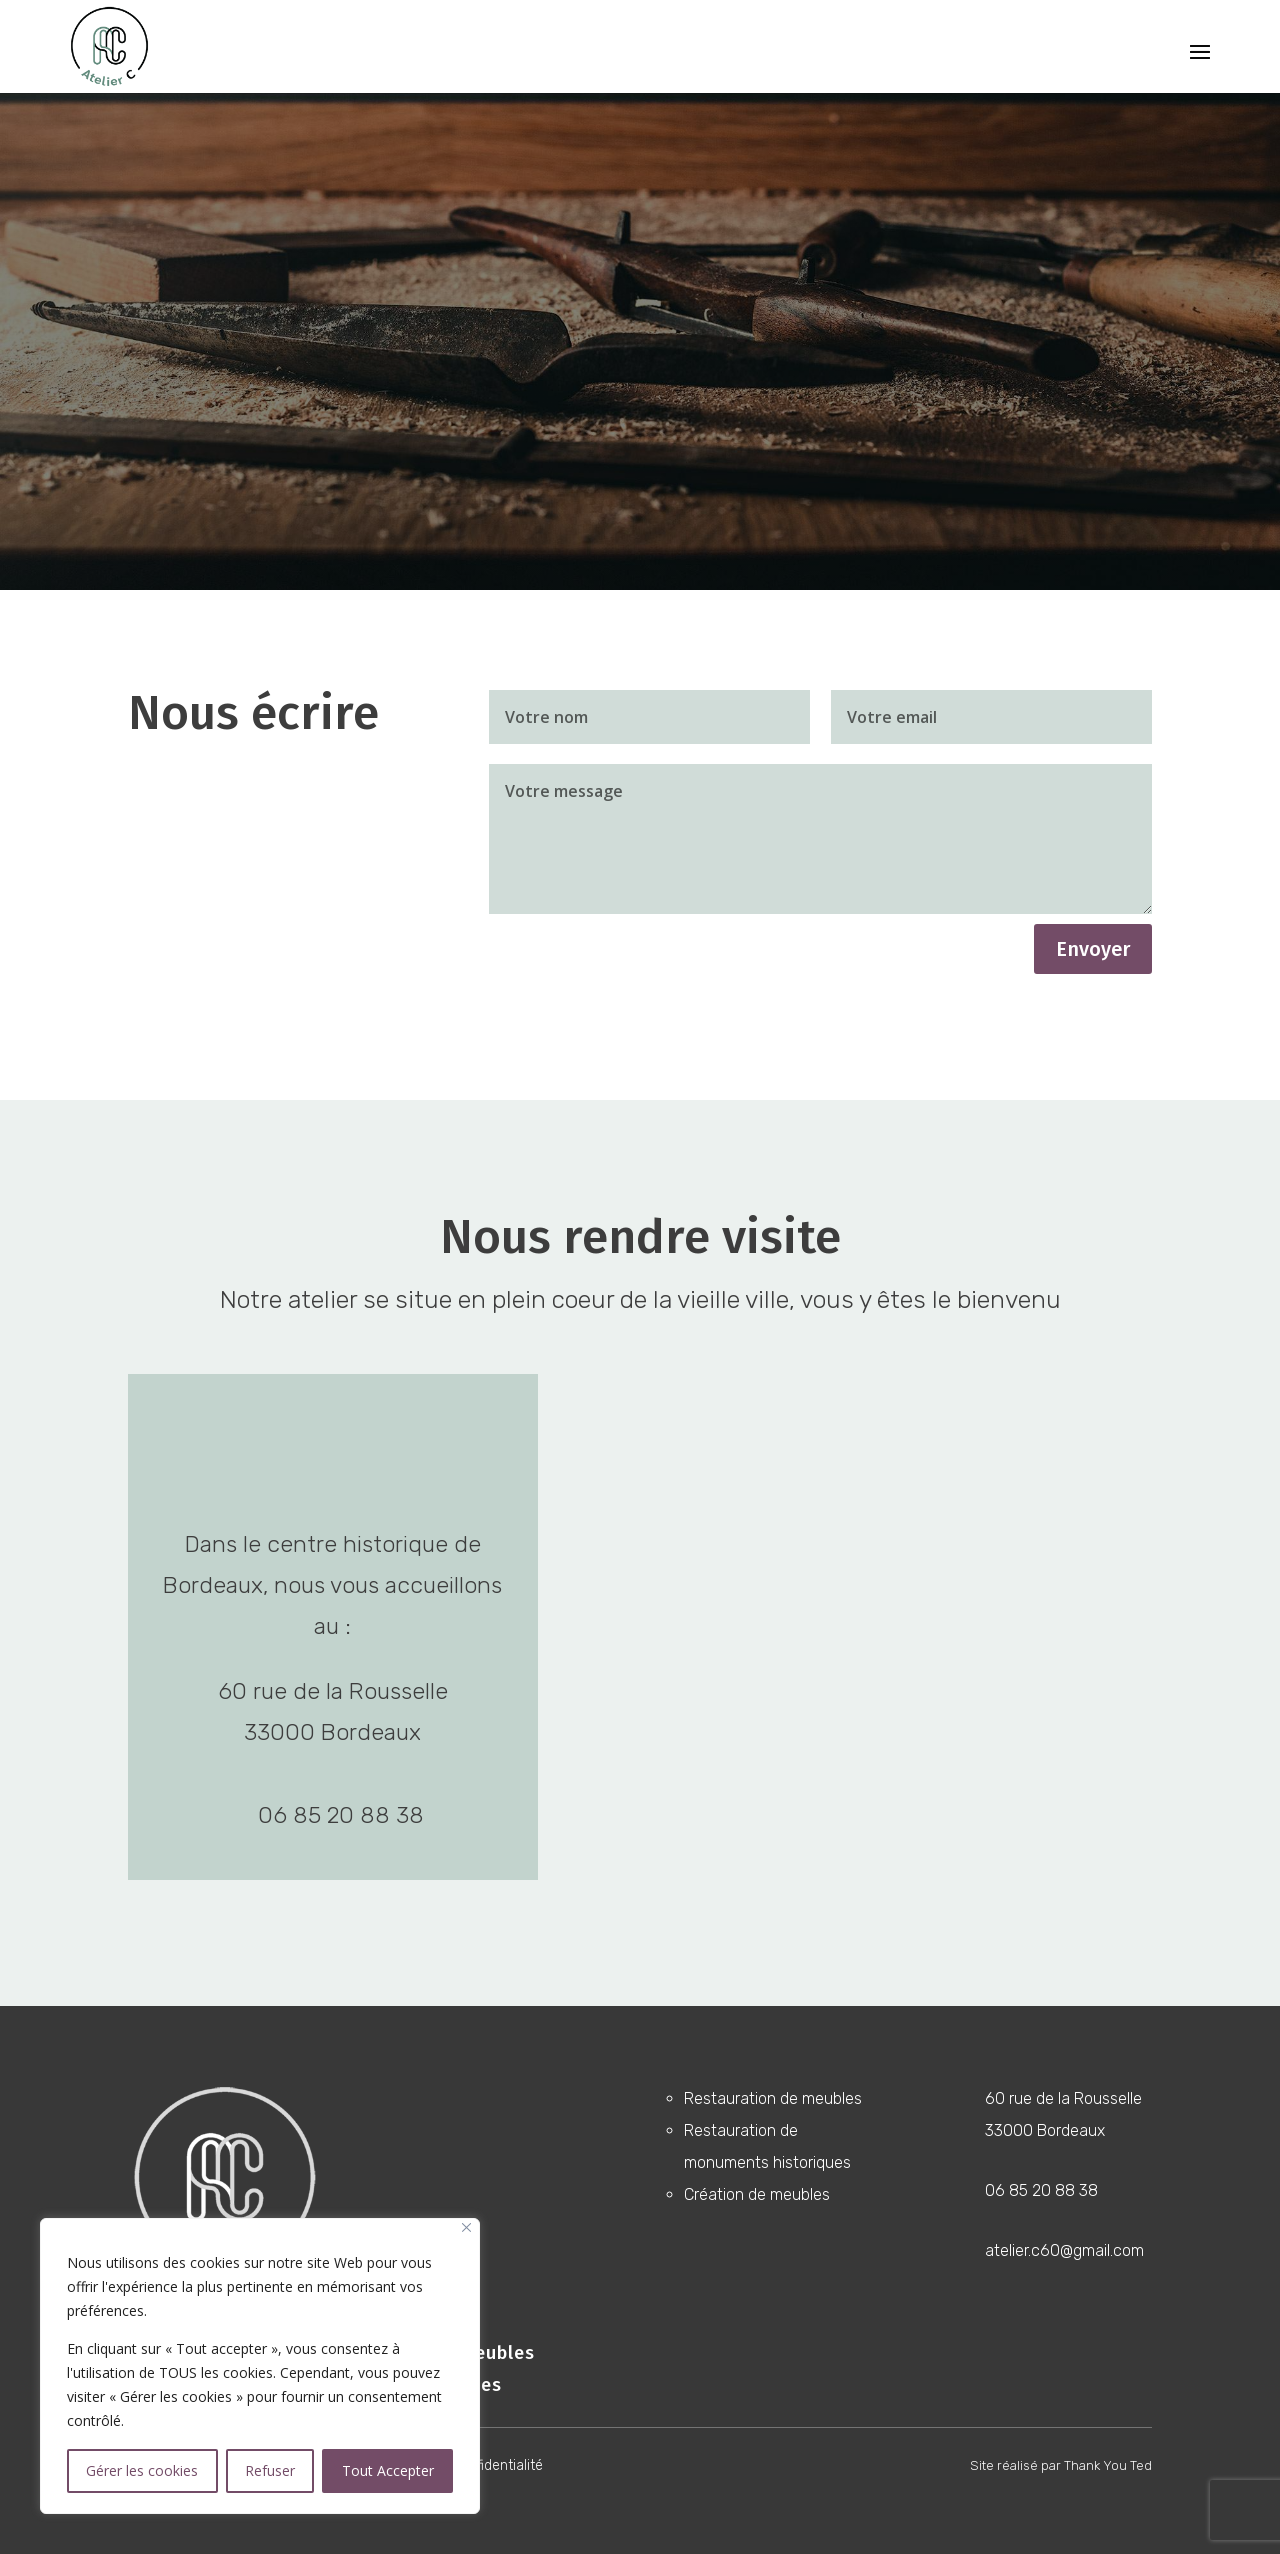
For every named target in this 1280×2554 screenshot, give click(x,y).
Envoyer (1093, 949)
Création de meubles (757, 2194)
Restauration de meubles (773, 2098)
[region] (260, 2366)
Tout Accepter (388, 2470)
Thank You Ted (1108, 2465)
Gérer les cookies (142, 2470)
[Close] (466, 2227)
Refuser (270, 2470)
